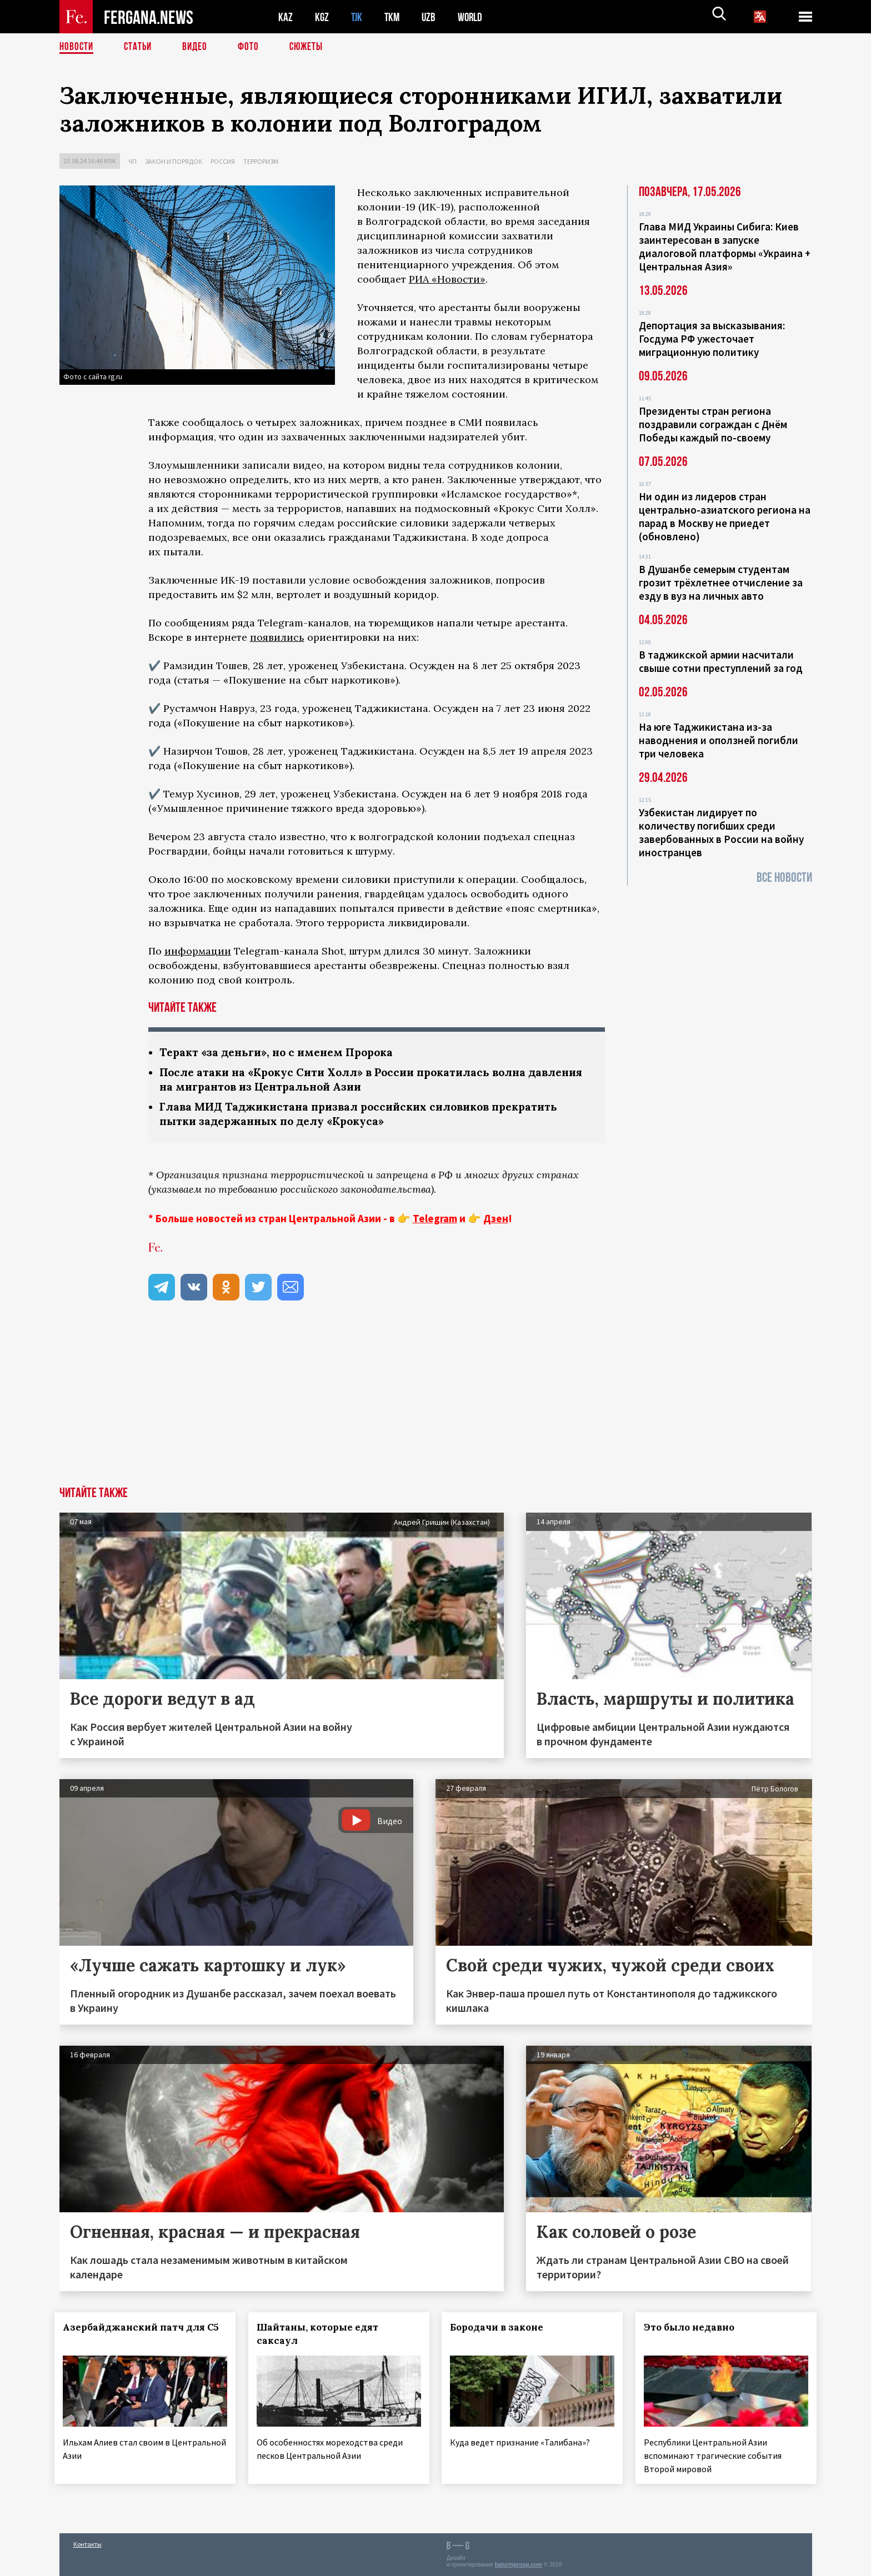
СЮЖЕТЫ (312, 47)
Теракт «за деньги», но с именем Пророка (281, 1052)
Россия (223, 161)
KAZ (285, 17)
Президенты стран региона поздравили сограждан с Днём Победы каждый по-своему (713, 424)
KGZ (322, 17)
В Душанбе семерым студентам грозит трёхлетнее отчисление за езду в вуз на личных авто (721, 582)
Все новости (784, 878)
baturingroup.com (518, 2564)
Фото (253, 47)
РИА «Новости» (447, 279)
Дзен (495, 1221)
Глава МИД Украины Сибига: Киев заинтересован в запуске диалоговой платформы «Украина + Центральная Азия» (724, 246)
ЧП (132, 161)
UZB (431, 17)
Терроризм (260, 161)
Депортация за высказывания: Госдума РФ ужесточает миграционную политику (712, 339)
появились (277, 637)
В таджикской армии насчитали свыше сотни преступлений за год (721, 661)
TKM (394, 17)
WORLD (474, 17)
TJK (358, 17)
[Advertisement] (435, 1406)
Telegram (435, 1221)
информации (197, 951)
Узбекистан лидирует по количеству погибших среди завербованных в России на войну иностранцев (721, 832)
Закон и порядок (173, 161)
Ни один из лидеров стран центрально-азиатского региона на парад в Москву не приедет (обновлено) (724, 516)
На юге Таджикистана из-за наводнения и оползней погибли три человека (718, 740)
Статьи (140, 47)
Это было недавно (694, 2330)
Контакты (87, 2543)
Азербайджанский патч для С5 (128, 2336)
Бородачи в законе (501, 2330)
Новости (77, 47)
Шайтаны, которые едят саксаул (322, 2336)
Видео (199, 47)
